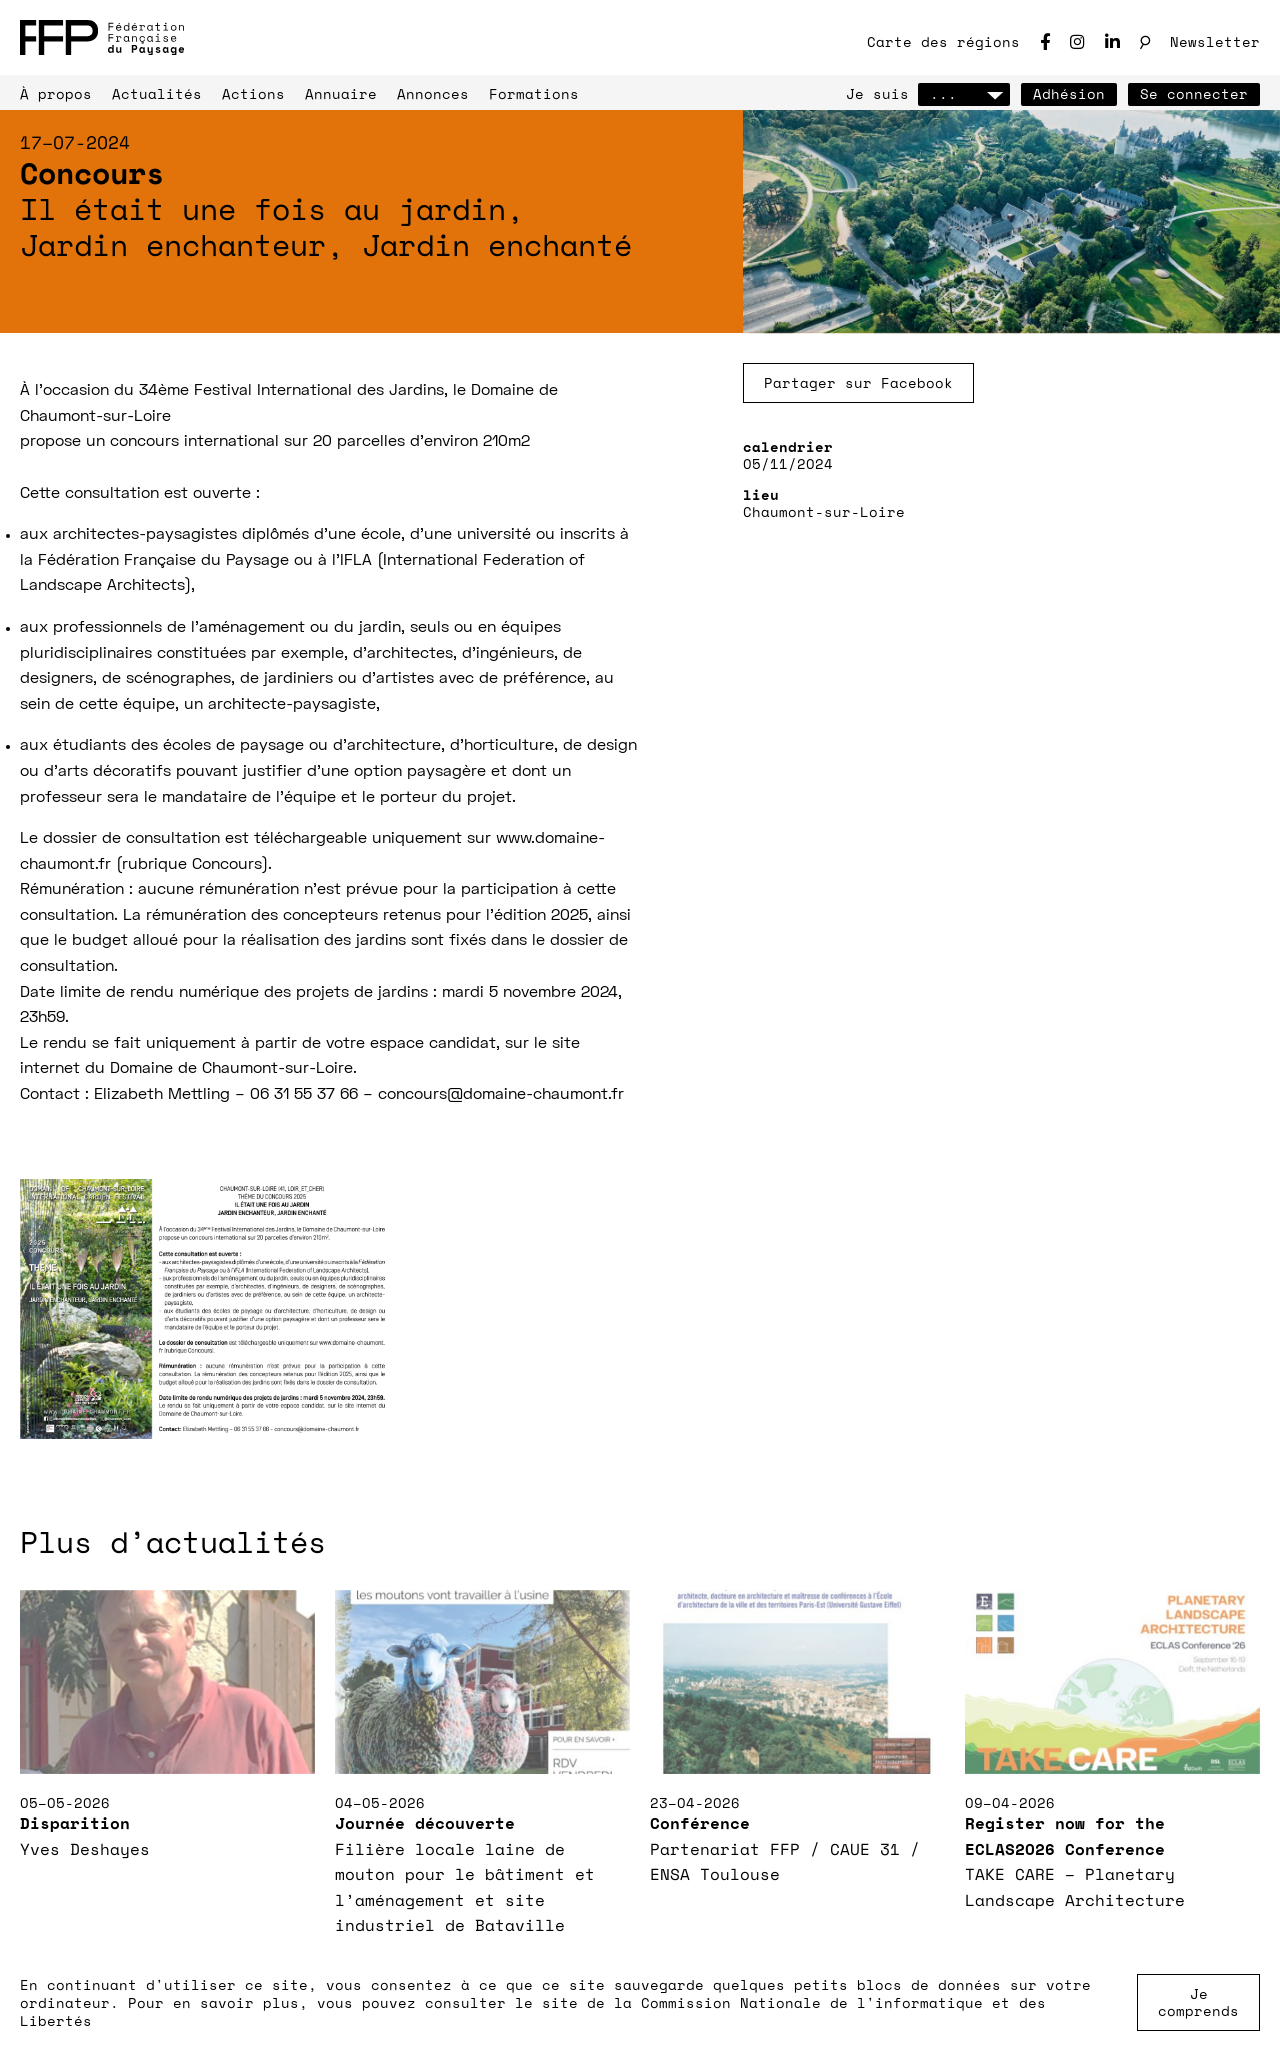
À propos (56, 93)
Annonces (433, 93)
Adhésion (1069, 93)
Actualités (157, 93)
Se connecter (1194, 93)
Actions (253, 93)
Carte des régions (943, 41)
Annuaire (341, 93)
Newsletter (1215, 41)
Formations (534, 93)
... (964, 93)
